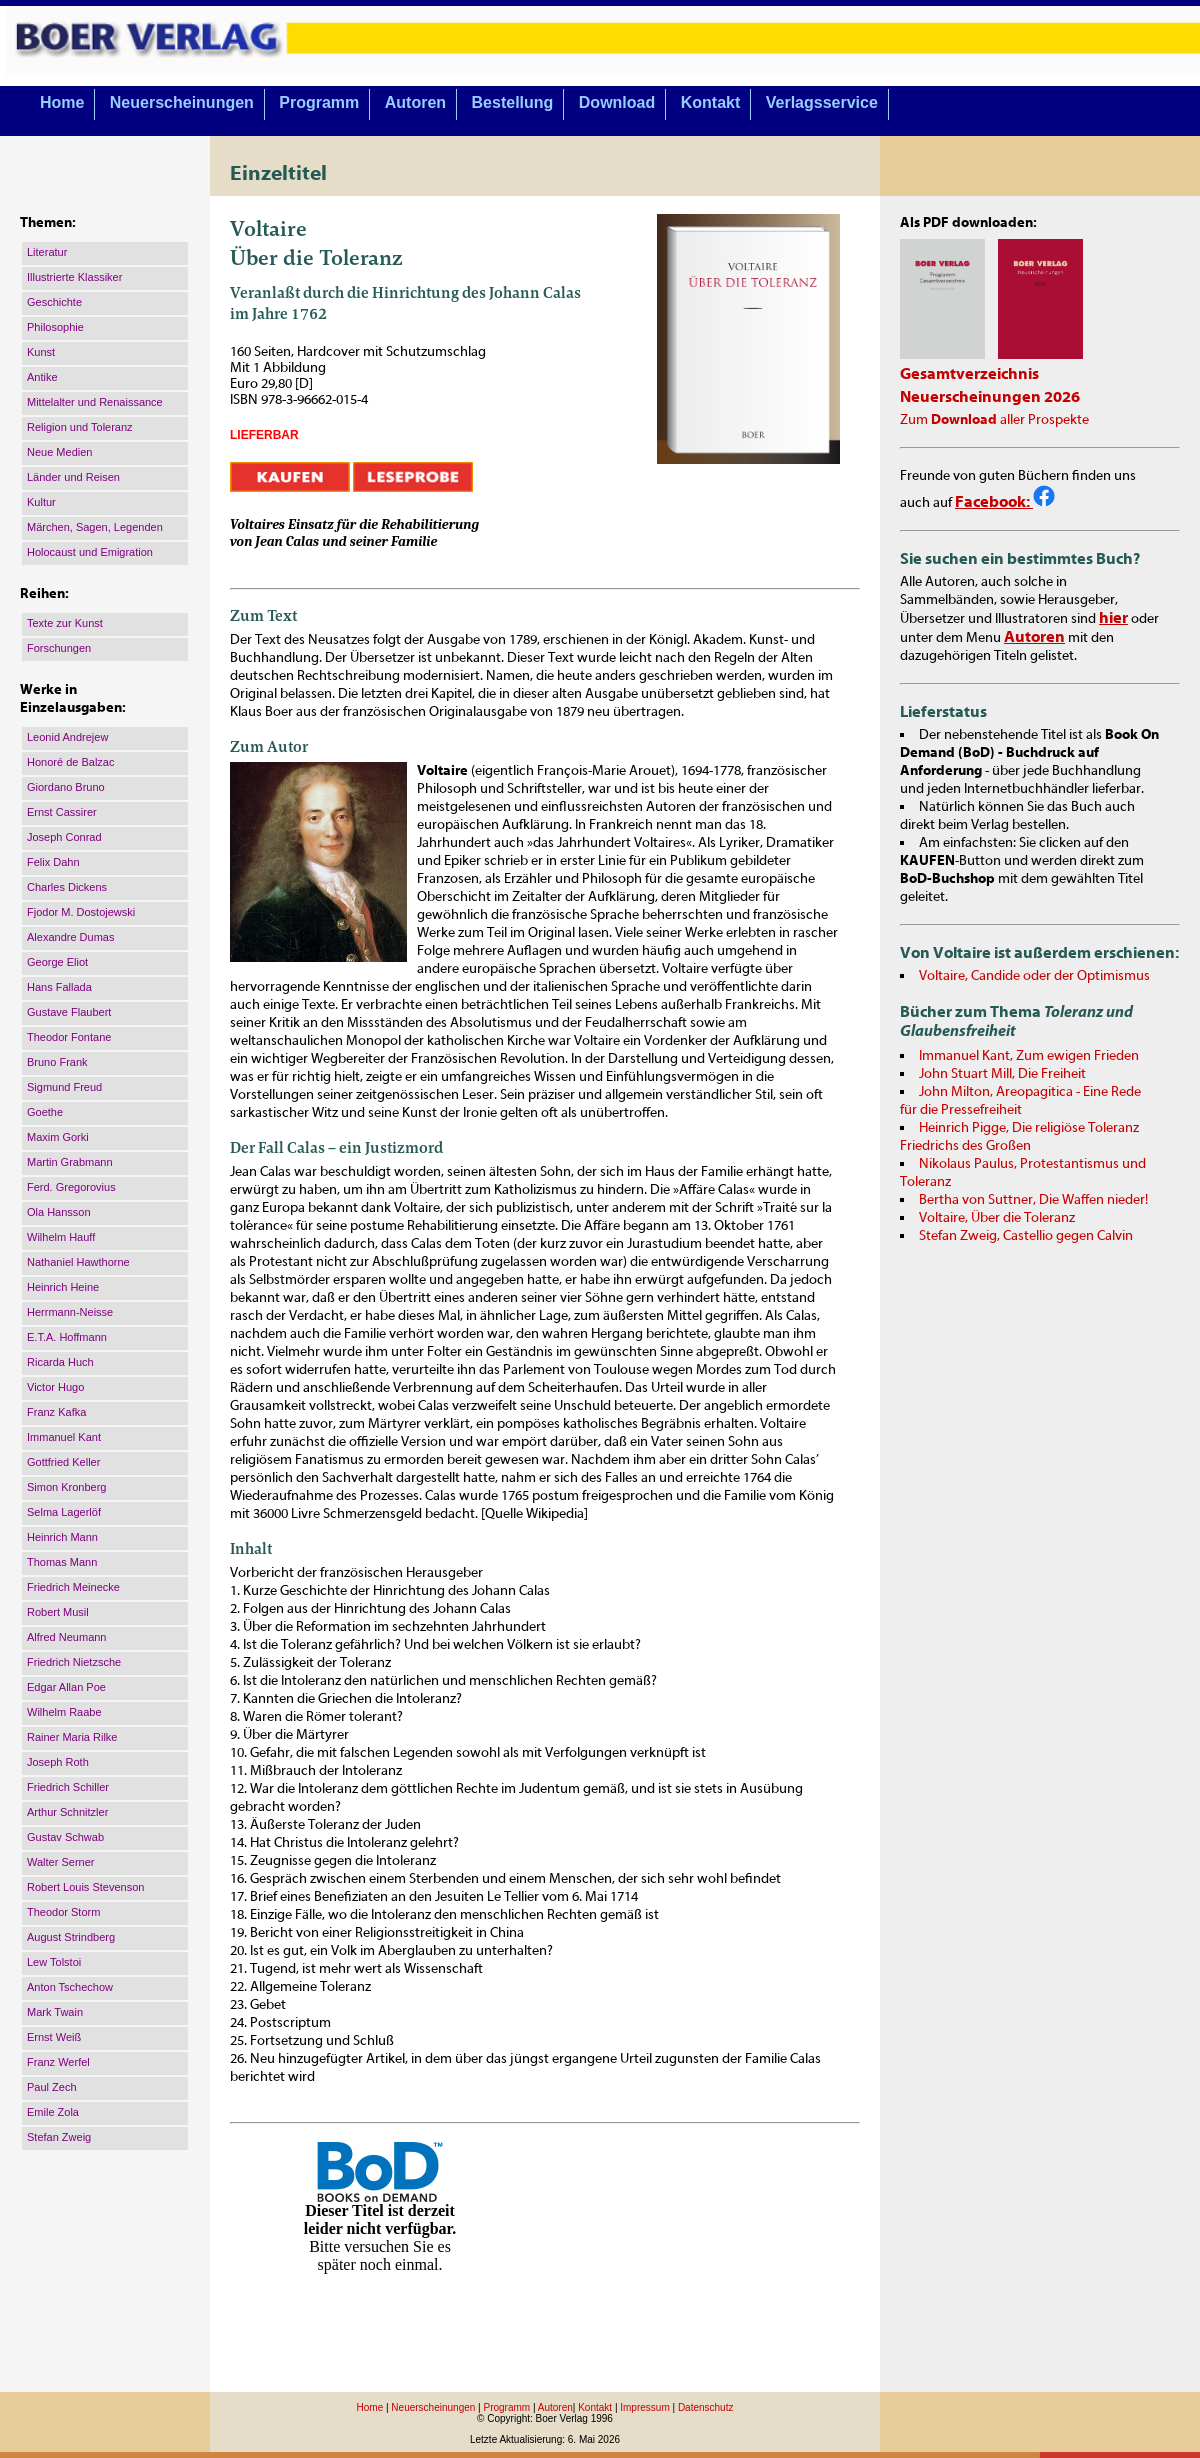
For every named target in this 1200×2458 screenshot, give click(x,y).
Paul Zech (52, 2087)
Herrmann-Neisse (70, 1312)
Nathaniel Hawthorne (78, 1262)
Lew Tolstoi (54, 1962)
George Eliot (57, 962)
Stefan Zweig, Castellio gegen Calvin (1026, 1236)
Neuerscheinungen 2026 (990, 397)
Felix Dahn (53, 862)
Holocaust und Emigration (90, 552)
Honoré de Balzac (70, 762)
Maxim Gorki (58, 1137)
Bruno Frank (57, 1062)
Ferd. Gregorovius (71, 1187)
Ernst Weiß (54, 2037)
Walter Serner (60, 1862)
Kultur (41, 502)
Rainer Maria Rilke (72, 1737)
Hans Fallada (59, 987)
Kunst (41, 352)
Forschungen (59, 648)
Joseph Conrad (64, 837)
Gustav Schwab (65, 1837)
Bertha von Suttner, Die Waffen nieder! (1033, 1200)
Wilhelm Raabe (64, 1712)
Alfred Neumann (67, 1637)
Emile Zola (53, 2112)
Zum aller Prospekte (994, 420)
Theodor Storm (63, 1912)
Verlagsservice (822, 102)
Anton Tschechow (70, 1987)
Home (62, 102)
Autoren (415, 102)
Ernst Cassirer (62, 812)
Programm (319, 102)
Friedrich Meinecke (73, 1587)
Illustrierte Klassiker (74, 277)
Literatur (47, 252)
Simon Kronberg (67, 1487)
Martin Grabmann (70, 1162)
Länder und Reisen (73, 477)
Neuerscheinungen (182, 102)
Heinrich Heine (63, 1287)
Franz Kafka (56, 1412)
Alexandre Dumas (70, 937)
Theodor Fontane (69, 1037)
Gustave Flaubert (69, 1012)
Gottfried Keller (63, 1462)
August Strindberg (71, 1937)
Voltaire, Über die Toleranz (997, 1218)
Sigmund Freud (64, 1087)
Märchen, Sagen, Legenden (95, 527)
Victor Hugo (55, 1387)
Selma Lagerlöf (64, 1512)
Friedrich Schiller (68, 1787)
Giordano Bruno (66, 787)
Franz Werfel (58, 2062)
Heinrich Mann (62, 1537)
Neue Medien (59, 452)
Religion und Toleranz (80, 427)
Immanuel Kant (64, 1437)
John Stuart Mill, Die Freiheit (1002, 1074)
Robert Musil (58, 1612)
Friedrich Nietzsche (74, 1662)
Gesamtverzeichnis (969, 374)
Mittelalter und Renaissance (95, 402)
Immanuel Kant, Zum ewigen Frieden (1029, 1056)
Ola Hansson (59, 1212)
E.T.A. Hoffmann (67, 1337)
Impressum (644, 2407)
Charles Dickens (67, 887)
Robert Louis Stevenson (85, 1887)
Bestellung (513, 102)
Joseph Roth (58, 1762)
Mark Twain (55, 2012)
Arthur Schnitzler (67, 1812)
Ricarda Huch (60, 1362)
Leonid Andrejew (67, 737)
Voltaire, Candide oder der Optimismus (1034, 976)
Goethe (45, 1112)
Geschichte (54, 302)
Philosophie (55, 327)
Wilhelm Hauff (61, 1237)
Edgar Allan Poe (66, 1687)
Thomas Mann (62, 1562)
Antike (42, 377)
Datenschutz (706, 2407)
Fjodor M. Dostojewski (81, 912)
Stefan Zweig (59, 2137)
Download (617, 102)
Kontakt (711, 102)
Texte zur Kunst (65, 623)
